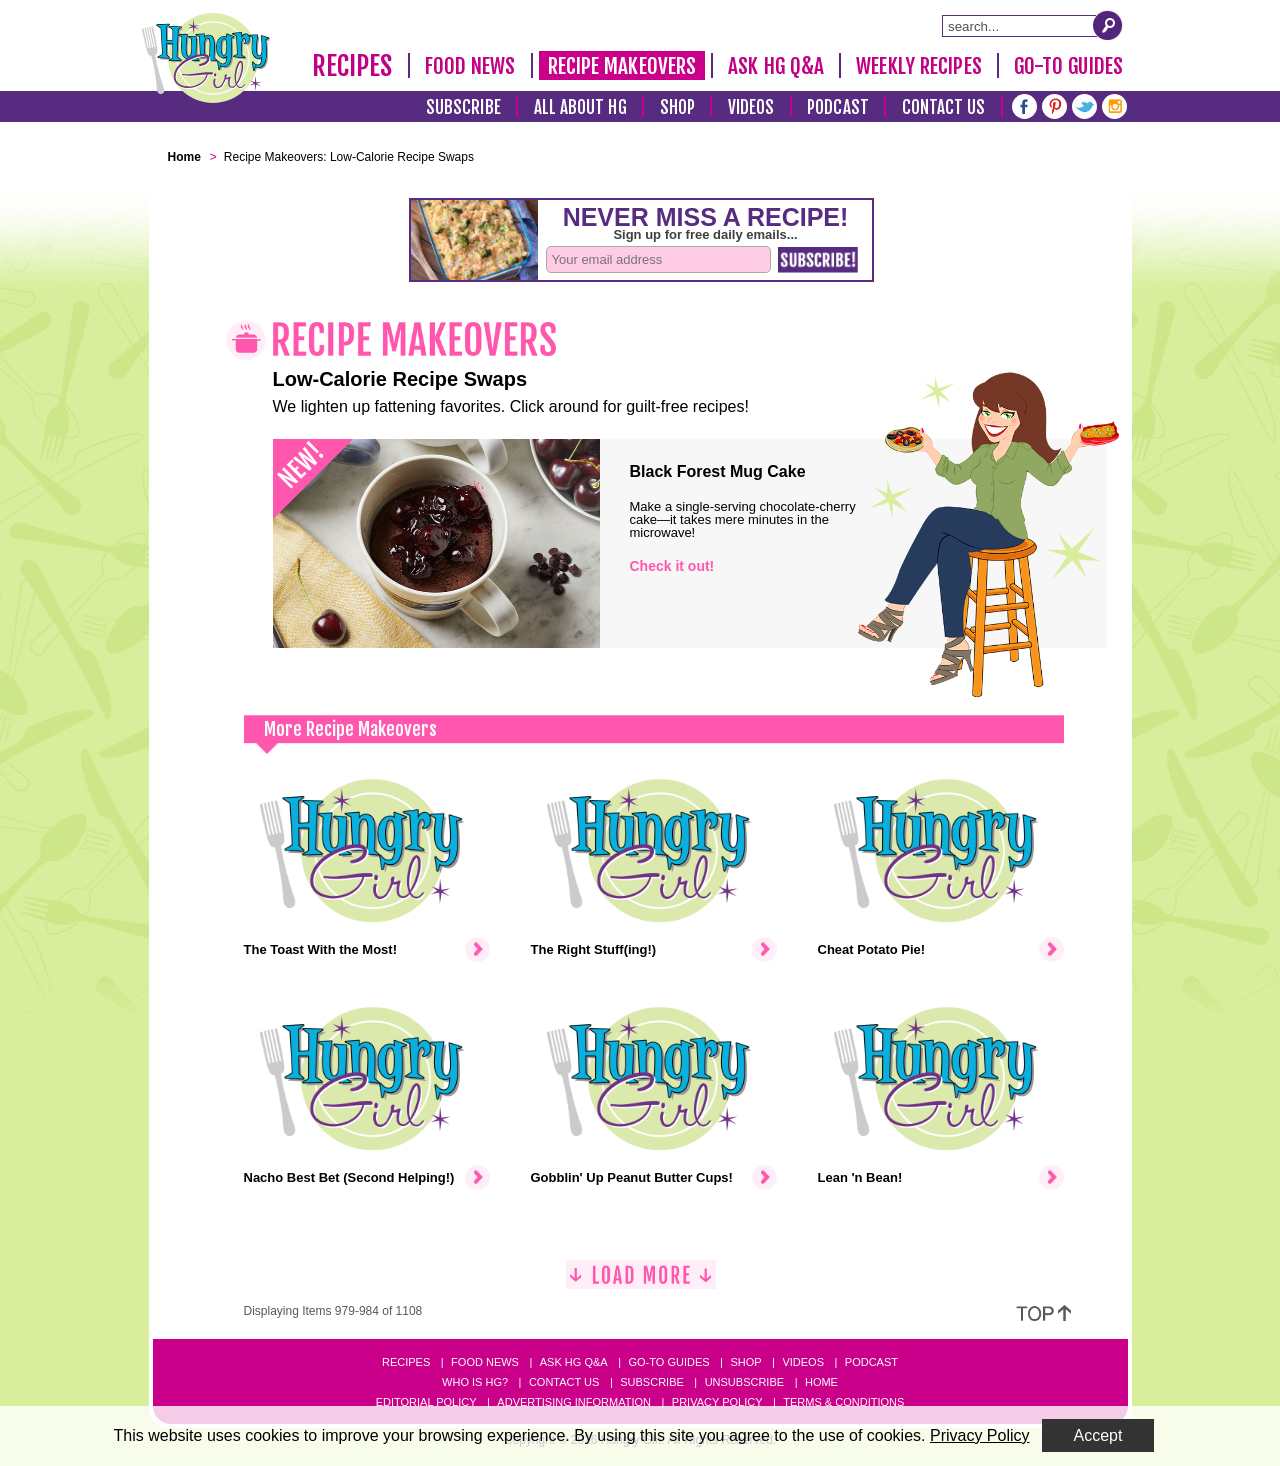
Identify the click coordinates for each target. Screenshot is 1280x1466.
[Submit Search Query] (1108, 25)
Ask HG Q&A (776, 66)
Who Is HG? (475, 1382)
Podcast (838, 107)
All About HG (580, 107)
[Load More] (641, 1282)
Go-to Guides (668, 1362)
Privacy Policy (717, 1402)
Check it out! (672, 566)
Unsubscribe (744, 1382)
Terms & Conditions (843, 1402)
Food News (470, 66)
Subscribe (463, 107)
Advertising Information (574, 1402)
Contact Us (944, 107)
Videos (751, 107)
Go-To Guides (1068, 66)
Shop (677, 107)
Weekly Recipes (918, 66)
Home (821, 1382)
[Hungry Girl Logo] (206, 58)
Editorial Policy (426, 1402)
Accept (1098, 1435)
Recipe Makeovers (622, 66)
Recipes (352, 66)
